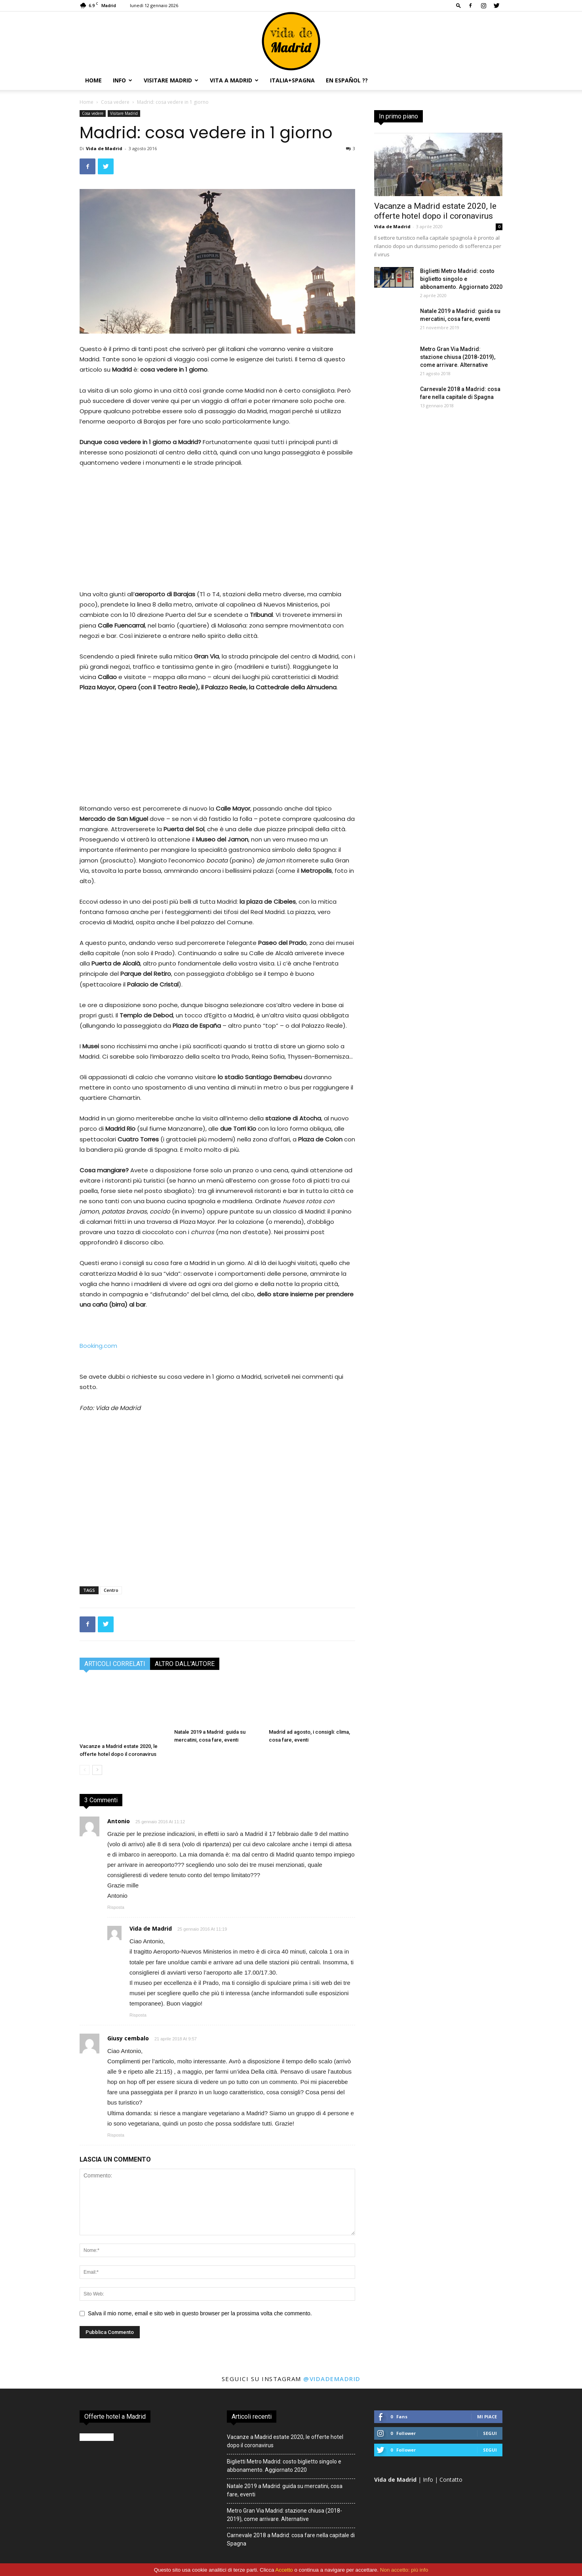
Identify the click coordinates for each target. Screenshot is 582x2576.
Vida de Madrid (104, 148)
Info (122, 80)
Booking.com (98, 1345)
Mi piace (487, 2417)
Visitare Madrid (171, 80)
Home (93, 80)
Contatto (450, 2479)
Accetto (284, 2570)
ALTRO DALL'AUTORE (185, 1664)
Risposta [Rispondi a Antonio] (115, 1907)
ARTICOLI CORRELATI (114, 1664)
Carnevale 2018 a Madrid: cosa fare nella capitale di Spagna (291, 2539)
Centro (111, 1590)
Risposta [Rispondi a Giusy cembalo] (115, 2135)
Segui (490, 2433)
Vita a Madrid (234, 80)
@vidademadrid (332, 2379)
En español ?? (347, 80)
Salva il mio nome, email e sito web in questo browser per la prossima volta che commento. (200, 2313)
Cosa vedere (115, 102)
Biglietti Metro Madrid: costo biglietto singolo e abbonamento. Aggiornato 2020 (461, 279)
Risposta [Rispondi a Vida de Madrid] (137, 2015)
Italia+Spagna (292, 80)
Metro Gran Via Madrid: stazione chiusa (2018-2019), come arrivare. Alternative (457, 357)
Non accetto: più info (404, 2570)
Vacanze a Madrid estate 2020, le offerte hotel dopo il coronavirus (435, 211)
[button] (458, 5)
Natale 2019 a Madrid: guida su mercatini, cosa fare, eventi (284, 2490)
